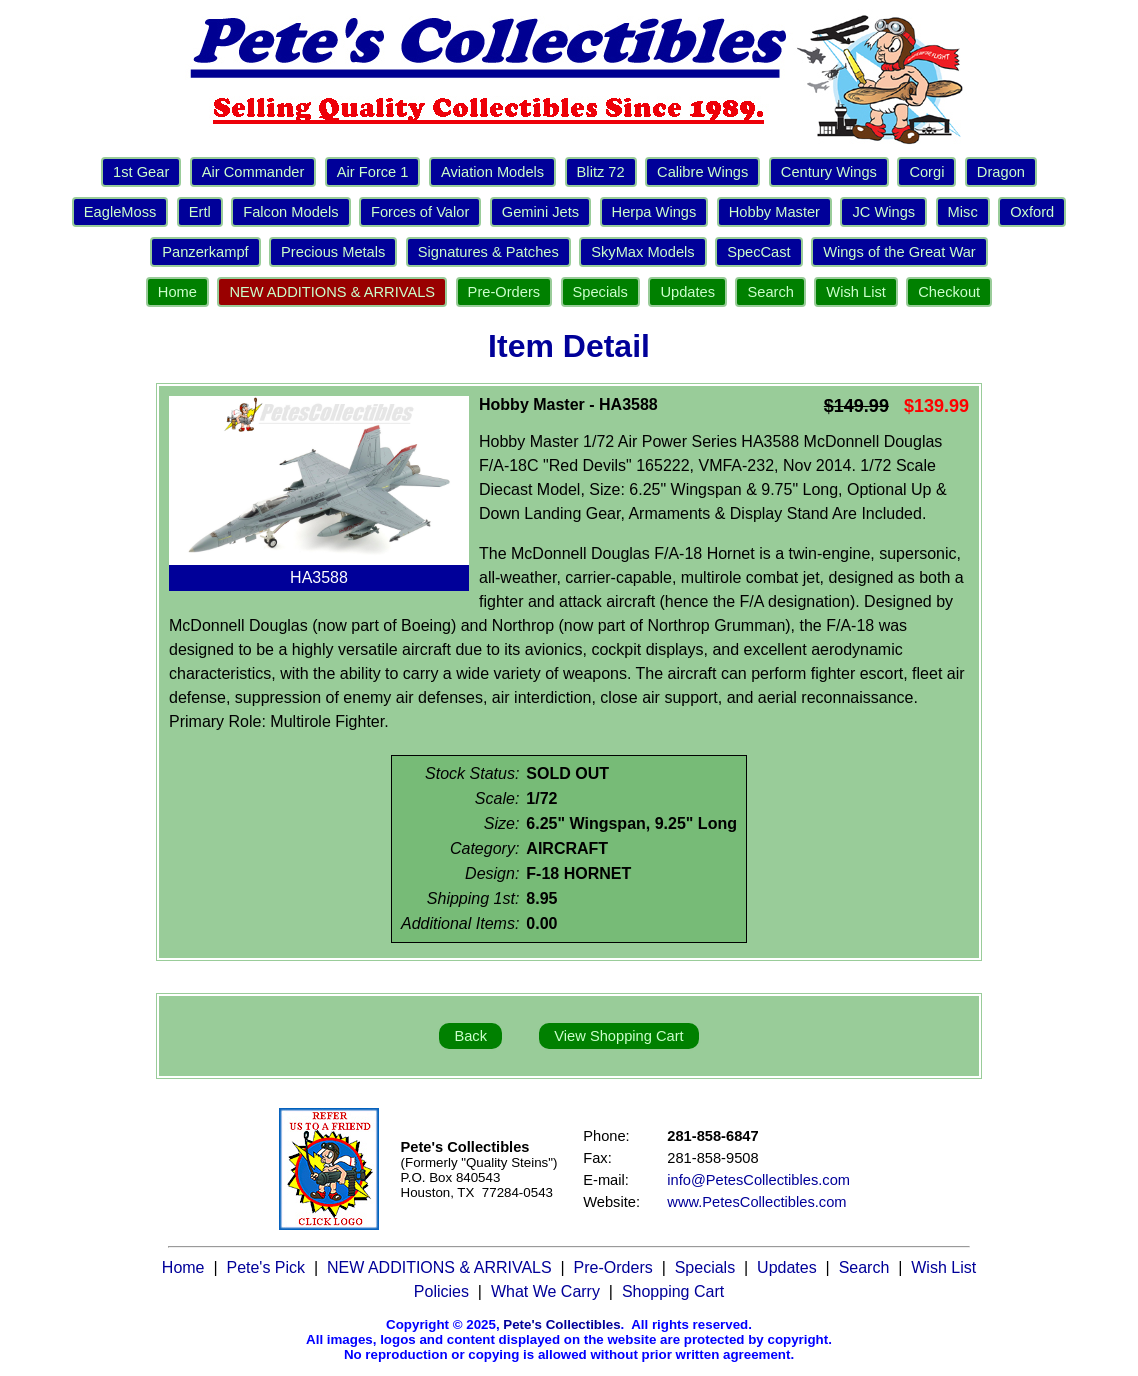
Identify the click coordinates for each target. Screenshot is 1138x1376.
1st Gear (141, 172)
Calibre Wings (702, 172)
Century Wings (829, 172)
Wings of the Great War (899, 252)
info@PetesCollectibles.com (758, 1180)
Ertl (200, 212)
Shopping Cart (673, 1291)
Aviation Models (492, 172)
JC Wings (883, 212)
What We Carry (545, 1291)
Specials (600, 292)
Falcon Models (290, 212)
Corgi (926, 172)
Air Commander (253, 172)
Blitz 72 (601, 172)
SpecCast (759, 252)
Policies (441, 1291)
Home (177, 292)
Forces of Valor (420, 212)
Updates (687, 292)
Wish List (855, 292)
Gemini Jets (540, 212)
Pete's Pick (265, 1267)
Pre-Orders (504, 292)
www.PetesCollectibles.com (756, 1202)
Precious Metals (333, 252)
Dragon (1001, 172)
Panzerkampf (205, 252)
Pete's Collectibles (561, 1324)
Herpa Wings (654, 212)
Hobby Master (774, 212)
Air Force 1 (373, 172)
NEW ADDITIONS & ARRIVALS (332, 292)
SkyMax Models (642, 252)
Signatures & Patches (488, 252)
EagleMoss (120, 212)
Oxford (1032, 212)
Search (770, 292)
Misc (963, 212)
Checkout (949, 292)
